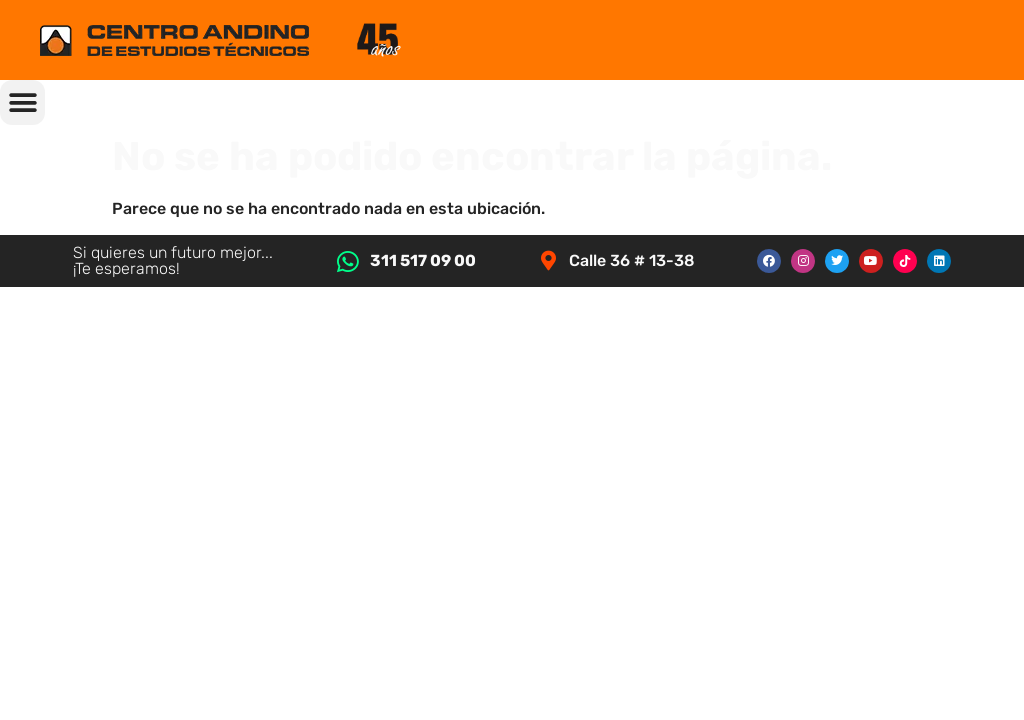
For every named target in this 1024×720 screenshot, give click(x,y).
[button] (22, 102)
